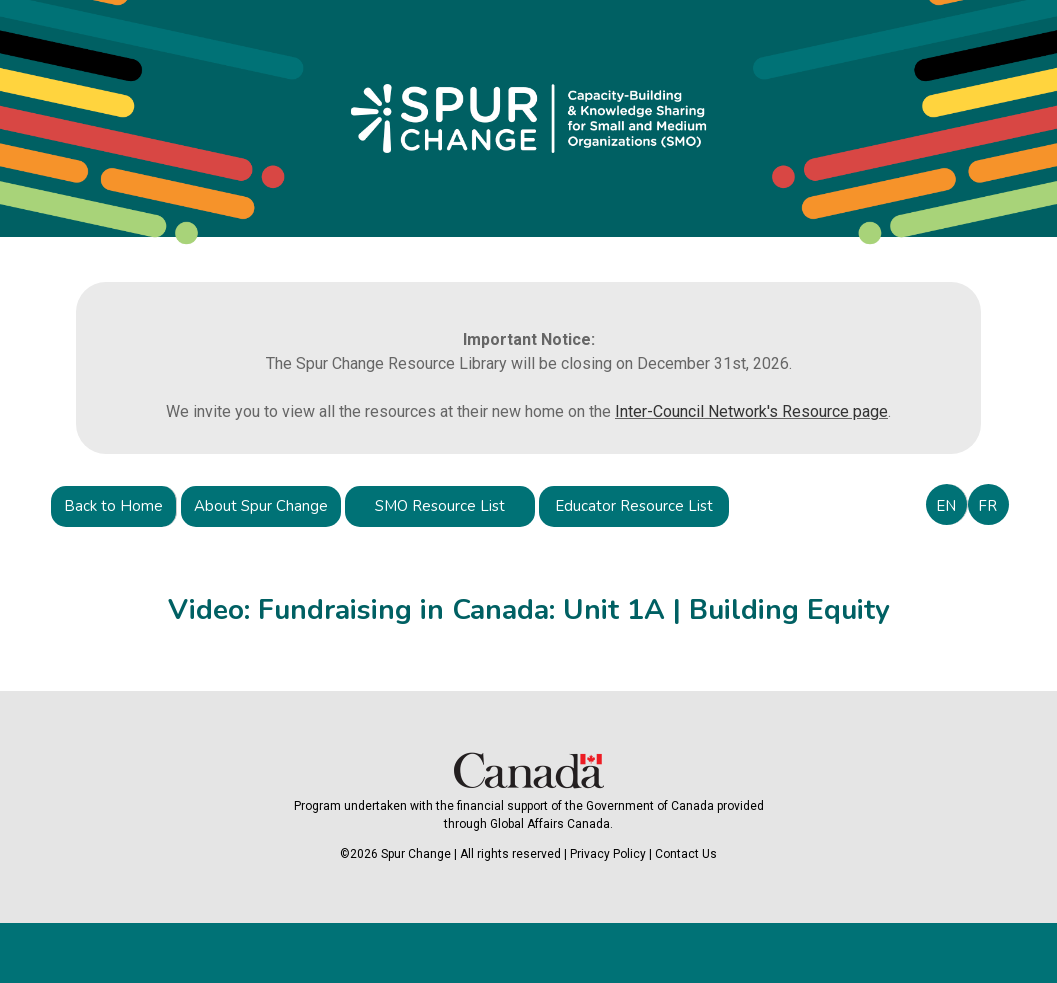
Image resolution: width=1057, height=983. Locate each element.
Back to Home (113, 506)
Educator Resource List (634, 506)
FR (987, 506)
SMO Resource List (440, 506)
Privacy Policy (608, 854)
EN (946, 506)
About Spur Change (261, 506)
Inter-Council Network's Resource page (751, 411)
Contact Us (686, 854)
